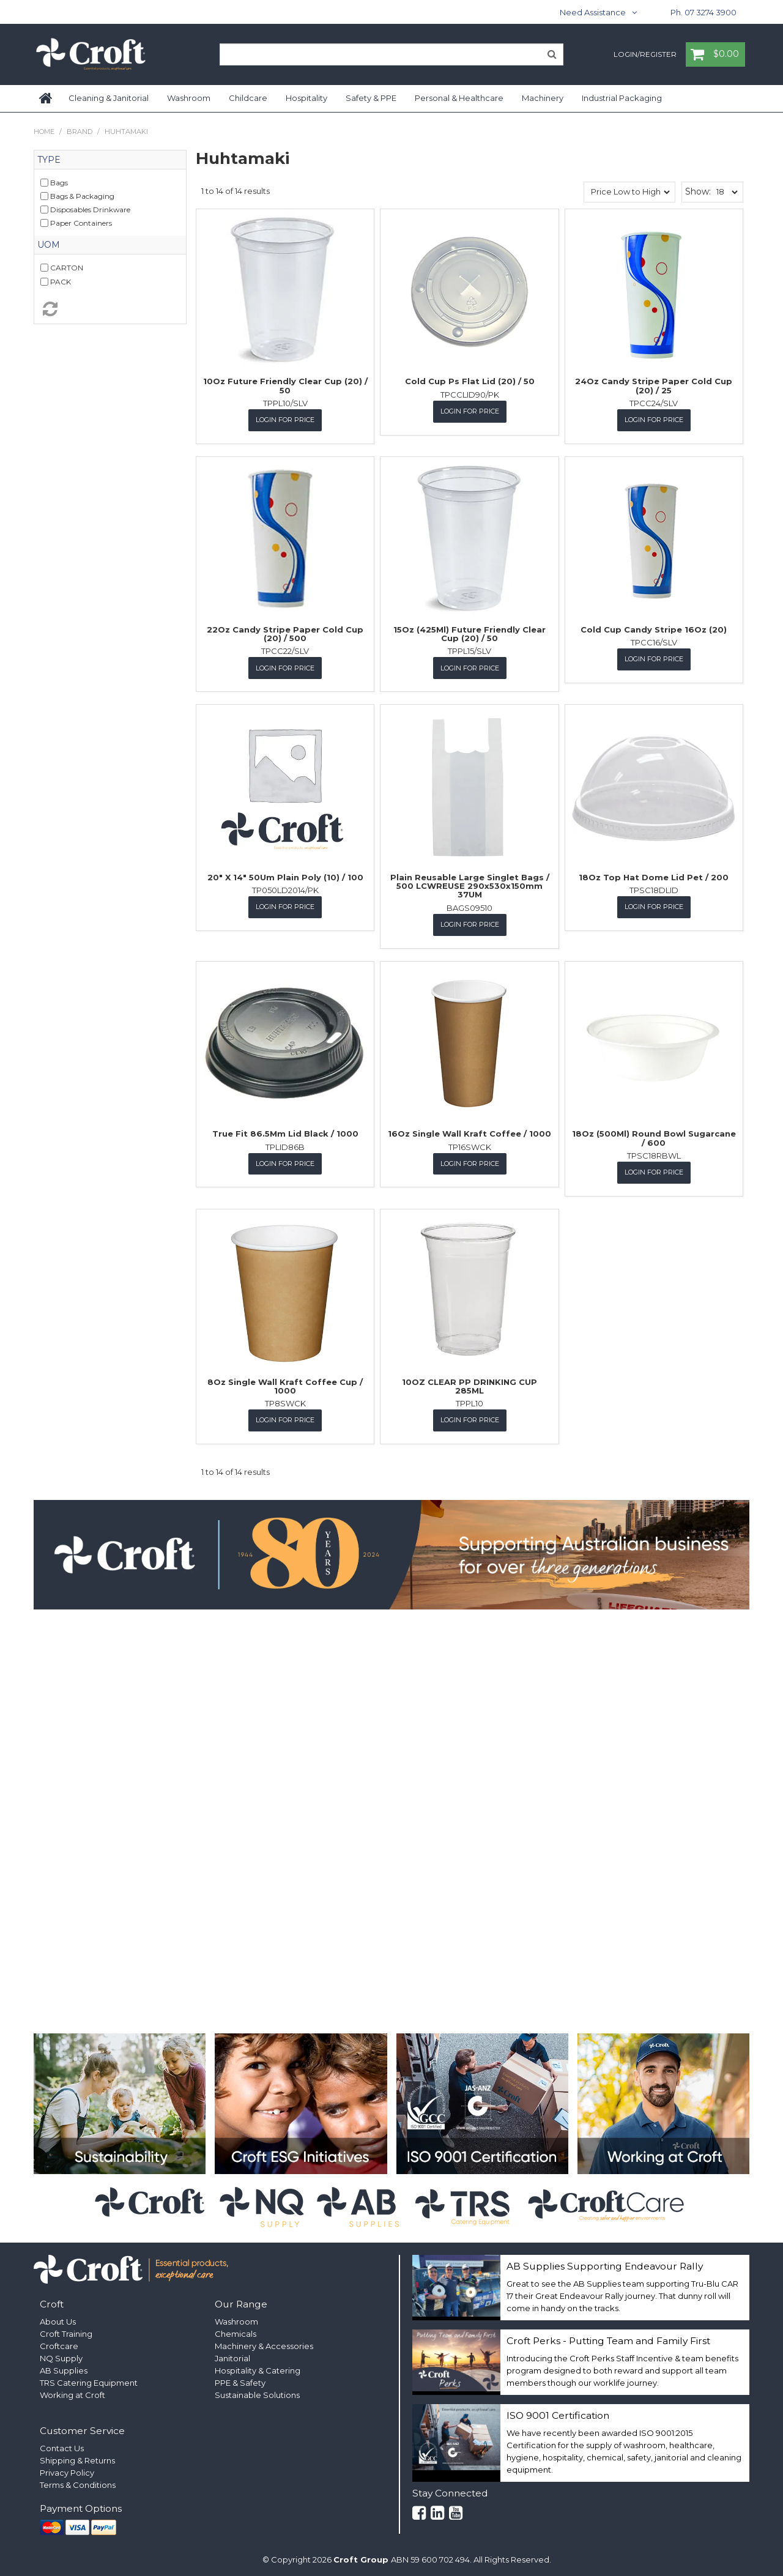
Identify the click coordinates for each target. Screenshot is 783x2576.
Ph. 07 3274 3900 (703, 12)
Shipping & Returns (77, 2458)
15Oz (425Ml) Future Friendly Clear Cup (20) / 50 (469, 633)
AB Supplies (63, 2368)
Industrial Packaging (622, 98)
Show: (698, 191)
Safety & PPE (371, 98)
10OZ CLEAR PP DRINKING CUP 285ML (469, 1384)
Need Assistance (593, 12)
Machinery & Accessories (264, 2343)
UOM (48, 244)
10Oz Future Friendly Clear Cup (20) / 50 (285, 385)
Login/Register (645, 55)
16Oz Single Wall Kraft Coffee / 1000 (469, 1132)
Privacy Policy (67, 2470)
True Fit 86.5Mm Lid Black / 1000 (285, 1132)
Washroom (188, 98)
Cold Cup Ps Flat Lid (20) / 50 (470, 381)
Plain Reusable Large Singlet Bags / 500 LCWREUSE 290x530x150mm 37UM (469, 885)
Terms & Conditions (78, 2482)
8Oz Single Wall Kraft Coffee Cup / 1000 (285, 1384)
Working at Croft (72, 2392)
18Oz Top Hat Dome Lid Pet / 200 (654, 876)
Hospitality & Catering (257, 2368)
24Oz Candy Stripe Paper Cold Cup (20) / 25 (653, 385)
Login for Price (285, 419)
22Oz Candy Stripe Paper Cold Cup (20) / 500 (285, 633)
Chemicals (235, 2331)
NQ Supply (61, 2356)
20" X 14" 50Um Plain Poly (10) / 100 (285, 876)
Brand (79, 131)
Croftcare (59, 2343)
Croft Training (66, 2331)
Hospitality (306, 98)
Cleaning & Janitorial (109, 98)
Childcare (248, 98)
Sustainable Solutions (257, 2392)
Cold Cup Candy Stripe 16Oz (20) (654, 629)
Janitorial (232, 2356)
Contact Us (62, 2446)
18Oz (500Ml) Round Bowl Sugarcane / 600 (654, 1136)
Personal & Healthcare (459, 98)
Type (49, 159)
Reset (110, 309)
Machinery (542, 98)
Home (46, 98)
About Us (58, 2319)
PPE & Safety (240, 2380)
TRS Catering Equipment (89, 2380)
